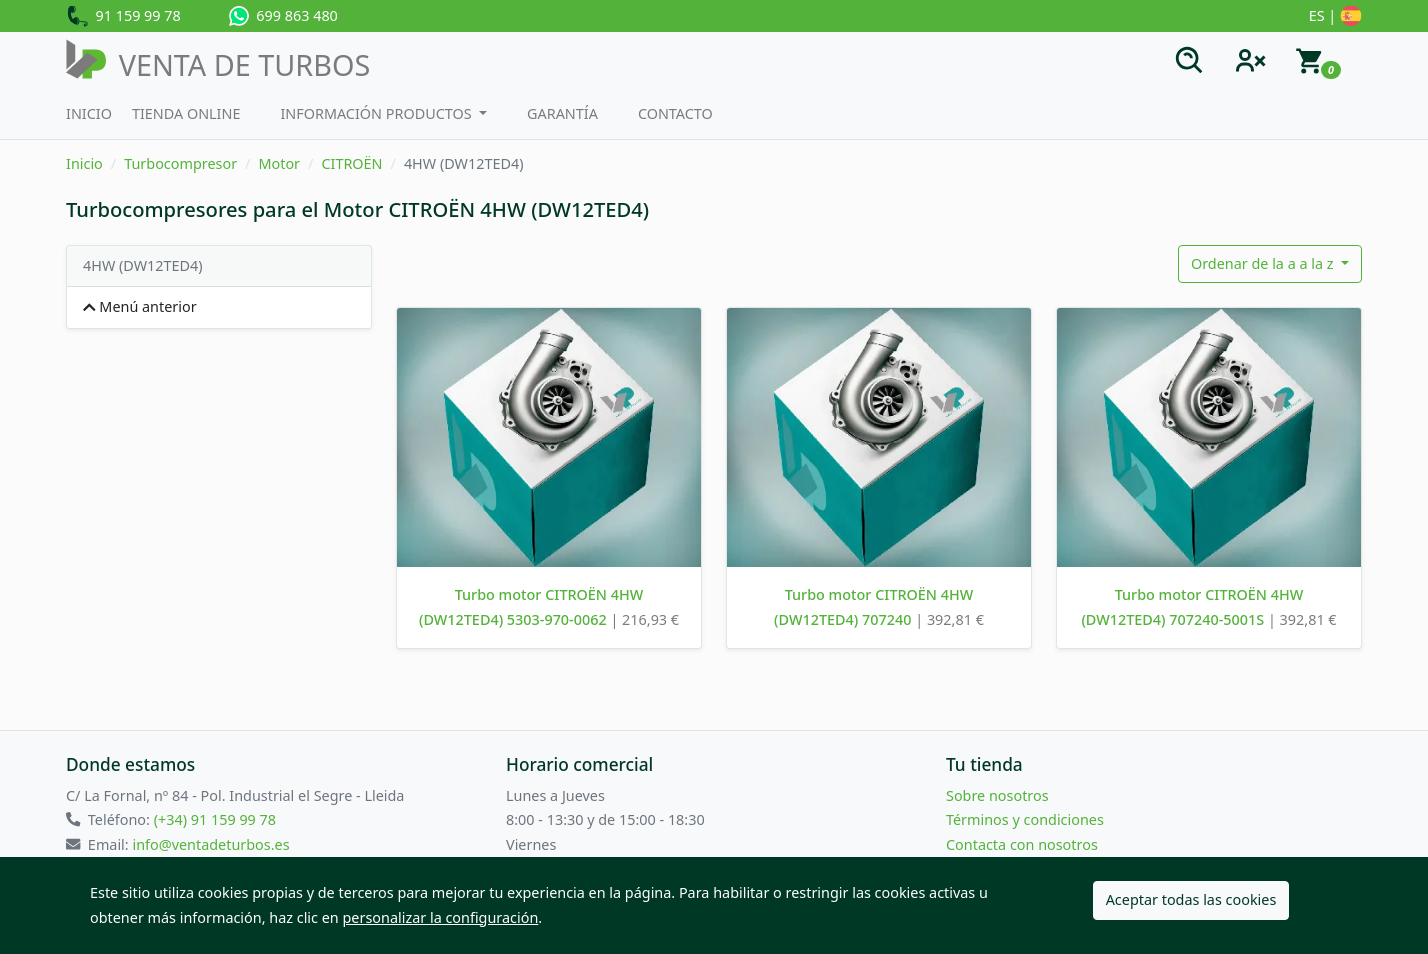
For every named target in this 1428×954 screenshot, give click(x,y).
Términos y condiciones (1025, 819)
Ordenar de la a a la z (1264, 263)
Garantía (562, 113)
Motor (279, 163)
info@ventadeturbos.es (210, 844)
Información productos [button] (377, 113)
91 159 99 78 (123, 17)
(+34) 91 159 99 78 (215, 819)
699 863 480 (283, 16)
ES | (1335, 17)
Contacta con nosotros (1022, 844)
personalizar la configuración (441, 917)
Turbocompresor (180, 163)
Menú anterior (140, 306)
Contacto (675, 113)
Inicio (89, 113)
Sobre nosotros (997, 795)
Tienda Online (186, 113)
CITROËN (351, 163)
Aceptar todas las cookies (1191, 899)
